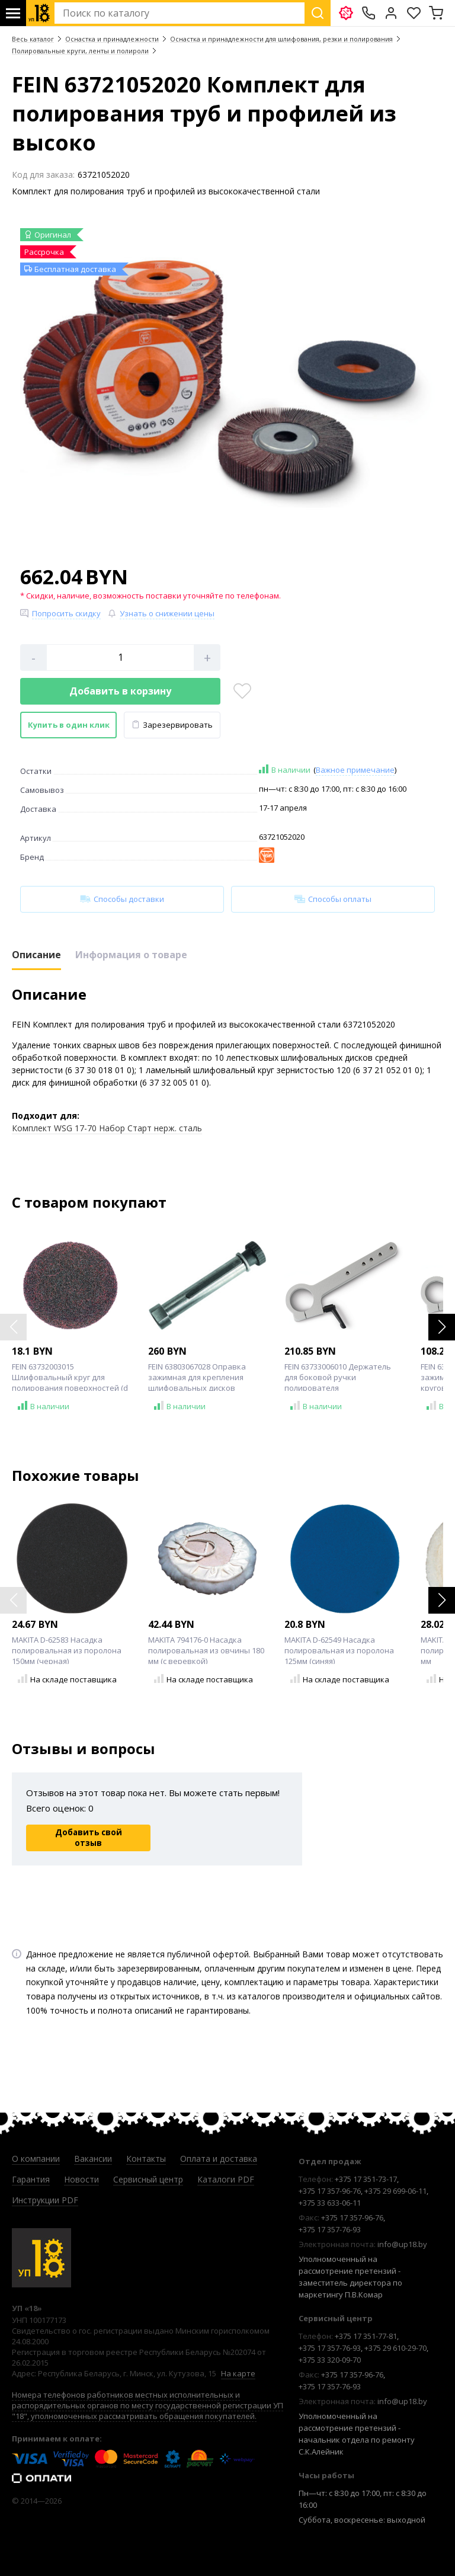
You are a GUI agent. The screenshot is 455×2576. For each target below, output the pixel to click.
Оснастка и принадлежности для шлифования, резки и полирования (281, 38)
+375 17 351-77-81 (366, 2336)
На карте (238, 2373)
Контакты (146, 2158)
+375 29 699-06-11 (395, 2190)
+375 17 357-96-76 (330, 2190)
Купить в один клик (69, 724)
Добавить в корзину (120, 690)
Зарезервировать (172, 724)
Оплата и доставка (218, 2158)
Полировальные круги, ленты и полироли (80, 50)
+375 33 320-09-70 (330, 2359)
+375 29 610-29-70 (395, 2348)
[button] (441, 1327)
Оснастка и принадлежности (112, 38)
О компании (36, 2158)
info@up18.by (402, 2244)
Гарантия (31, 2179)
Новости (81, 2179)
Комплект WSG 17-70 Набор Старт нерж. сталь (107, 1128)
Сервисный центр (148, 2179)
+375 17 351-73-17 (366, 2179)
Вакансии (93, 2158)
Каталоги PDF (225, 2179)
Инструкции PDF (45, 2200)
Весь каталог (33, 38)
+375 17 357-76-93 (330, 2229)
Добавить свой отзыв (88, 1837)
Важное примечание (355, 769)
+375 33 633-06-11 (330, 2202)
